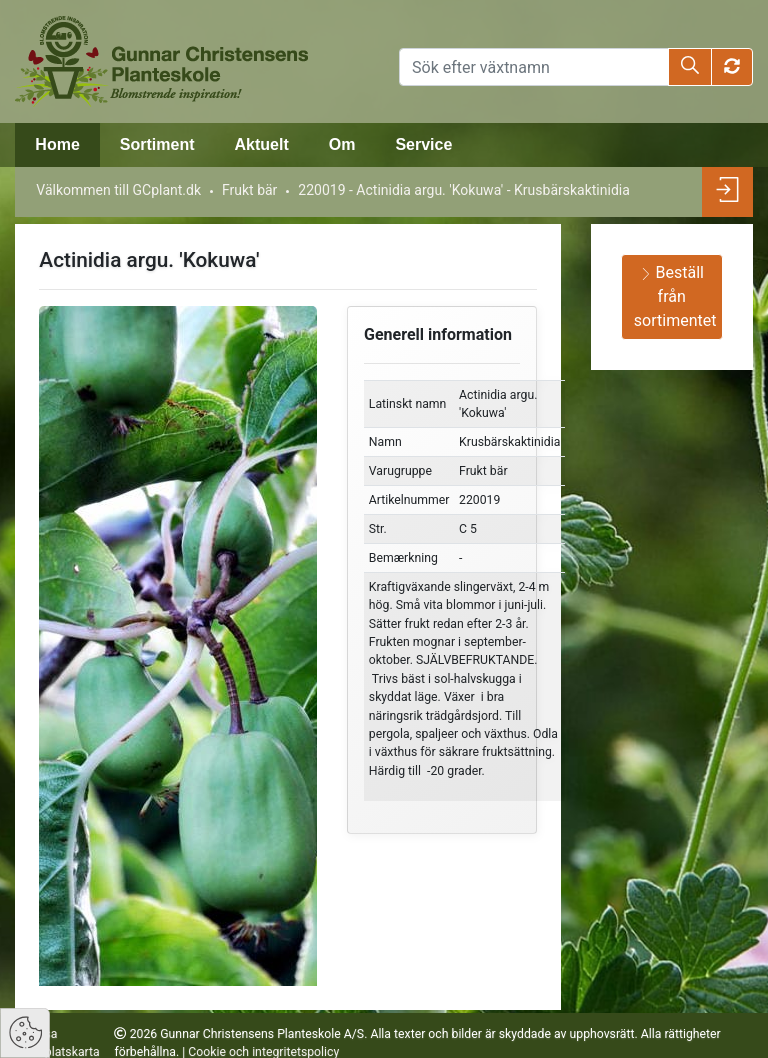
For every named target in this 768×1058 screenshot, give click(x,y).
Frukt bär (249, 190)
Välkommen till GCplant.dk (118, 190)
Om (342, 144)
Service (423, 144)
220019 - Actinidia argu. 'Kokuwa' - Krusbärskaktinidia (464, 190)
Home (57, 144)
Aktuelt (261, 144)
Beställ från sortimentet (675, 296)
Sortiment (157, 144)
